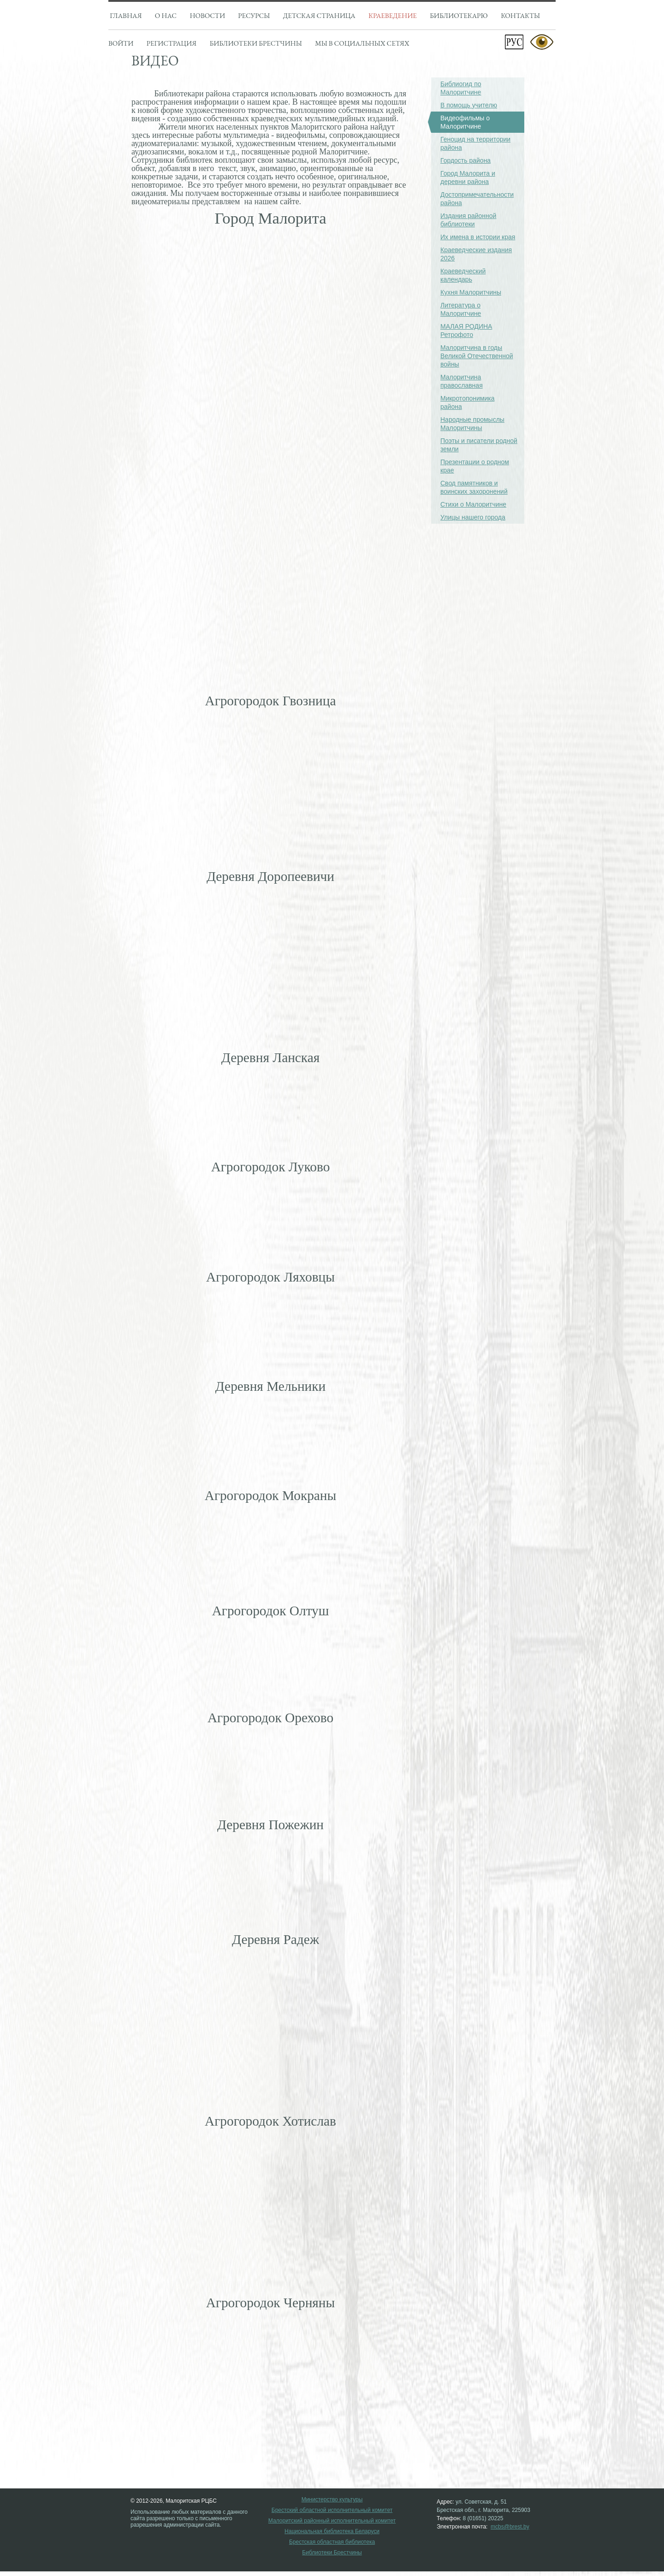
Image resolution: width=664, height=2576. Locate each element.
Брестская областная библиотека (332, 2542)
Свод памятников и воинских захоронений (474, 487)
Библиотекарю (459, 15)
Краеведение (392, 15)
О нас (166, 15)
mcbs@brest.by (510, 2526)
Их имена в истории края (477, 237)
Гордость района (465, 160)
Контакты (520, 15)
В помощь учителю (468, 105)
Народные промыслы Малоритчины (472, 423)
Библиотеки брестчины (255, 43)
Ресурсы (254, 15)
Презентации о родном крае (474, 466)
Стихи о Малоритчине (473, 504)
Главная (126, 15)
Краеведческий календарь (463, 275)
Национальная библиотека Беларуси (332, 2532)
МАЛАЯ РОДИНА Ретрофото (466, 330)
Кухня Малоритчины (470, 292)
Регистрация (171, 43)
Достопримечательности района (477, 199)
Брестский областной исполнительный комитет (332, 2510)
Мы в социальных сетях (362, 43)
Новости (207, 15)
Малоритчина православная (461, 381)
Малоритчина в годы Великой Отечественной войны (476, 356)
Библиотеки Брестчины (332, 2553)
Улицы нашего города (472, 517)
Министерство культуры (332, 2500)
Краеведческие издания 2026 (476, 254)
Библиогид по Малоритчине (460, 88)
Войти (120, 43)
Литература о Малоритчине (460, 309)
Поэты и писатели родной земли (478, 445)
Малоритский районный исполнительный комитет (332, 2521)
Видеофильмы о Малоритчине (460, 122)
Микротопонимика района (467, 402)
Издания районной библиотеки (468, 220)
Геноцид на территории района (475, 143)
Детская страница (319, 15)
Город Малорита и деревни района (467, 177)
